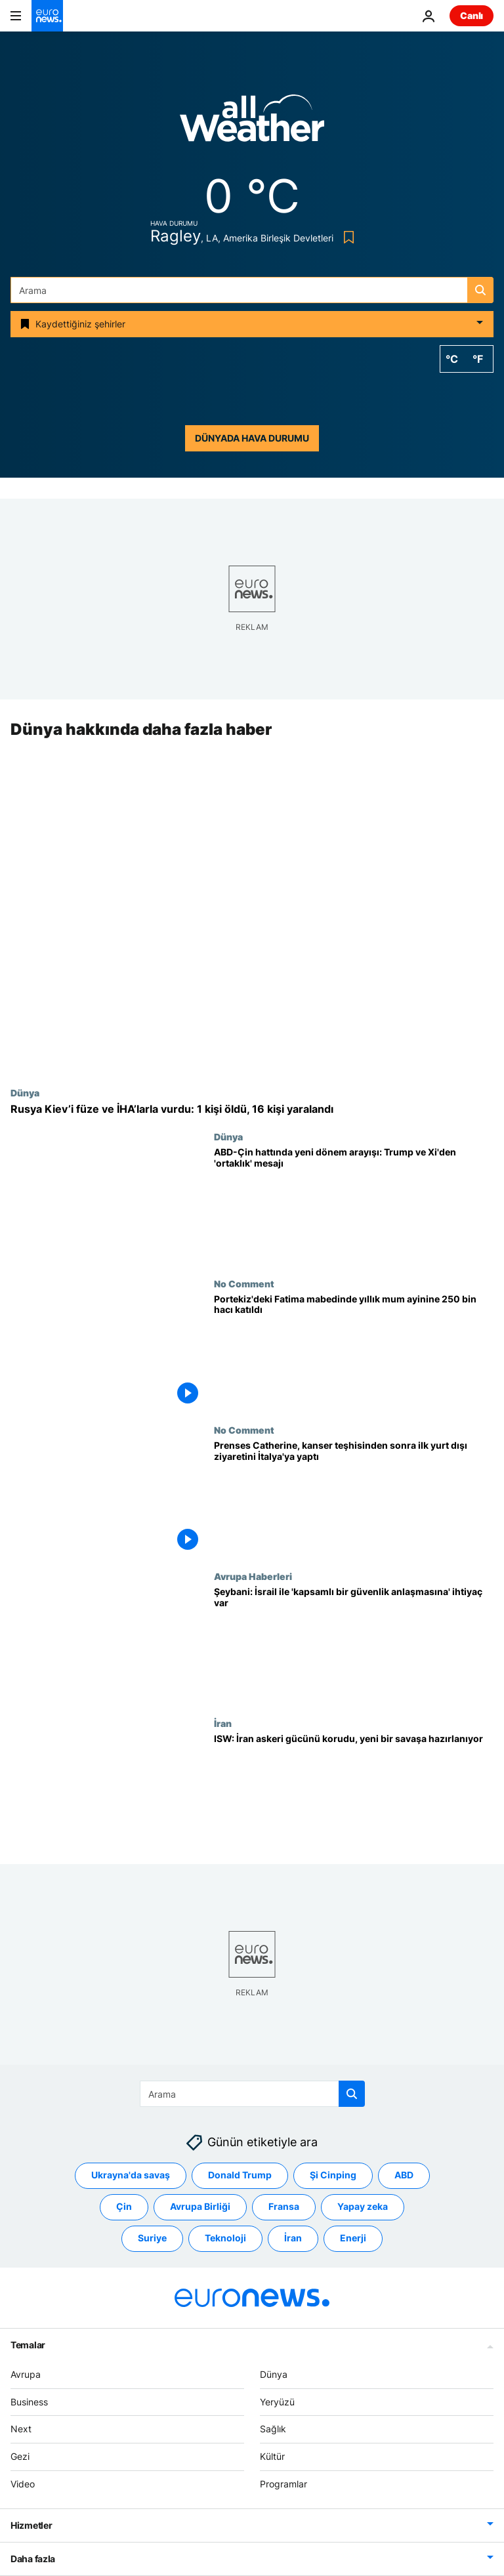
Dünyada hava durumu (252, 438)
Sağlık (273, 2429)
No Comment (244, 1283)
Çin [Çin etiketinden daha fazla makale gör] (124, 2206)
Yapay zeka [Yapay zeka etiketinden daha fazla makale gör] (362, 2206)
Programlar (283, 2483)
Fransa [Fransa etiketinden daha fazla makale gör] (283, 2206)
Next (21, 2429)
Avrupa (25, 2374)
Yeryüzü (277, 2401)
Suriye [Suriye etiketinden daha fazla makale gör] (152, 2238)
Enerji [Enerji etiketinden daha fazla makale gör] (353, 2238)
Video (22, 2483)
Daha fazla (32, 2558)
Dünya (24, 1092)
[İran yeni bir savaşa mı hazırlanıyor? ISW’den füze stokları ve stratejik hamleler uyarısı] (354, 1791)
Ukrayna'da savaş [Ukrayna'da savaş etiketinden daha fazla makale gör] (130, 2175)
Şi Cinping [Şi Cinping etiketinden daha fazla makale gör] (333, 2175)
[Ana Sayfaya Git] (47, 15)
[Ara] (252, 290)
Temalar (27, 2344)
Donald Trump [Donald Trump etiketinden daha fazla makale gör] (240, 2175)
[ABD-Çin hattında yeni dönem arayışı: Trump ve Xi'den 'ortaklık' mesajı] (354, 1205)
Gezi (20, 2456)
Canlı (471, 15)
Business (29, 2401)
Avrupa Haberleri (253, 1576)
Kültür (272, 2456)
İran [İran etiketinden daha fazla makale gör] (293, 2238)
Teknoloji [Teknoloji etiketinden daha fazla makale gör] (225, 2238)
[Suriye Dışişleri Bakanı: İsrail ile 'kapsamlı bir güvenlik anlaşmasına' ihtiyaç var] (354, 1644)
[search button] (480, 290)
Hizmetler (31, 2525)
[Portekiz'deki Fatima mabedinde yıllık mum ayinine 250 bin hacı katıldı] (354, 1351)
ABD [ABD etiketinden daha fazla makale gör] (403, 2175)
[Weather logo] (252, 122)
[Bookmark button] (346, 237)
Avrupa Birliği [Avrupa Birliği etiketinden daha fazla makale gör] (200, 2206)
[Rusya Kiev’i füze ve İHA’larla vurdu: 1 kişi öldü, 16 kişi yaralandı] (252, 1109)
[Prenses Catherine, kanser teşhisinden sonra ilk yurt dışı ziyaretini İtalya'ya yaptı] (354, 1497)
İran (223, 1723)
